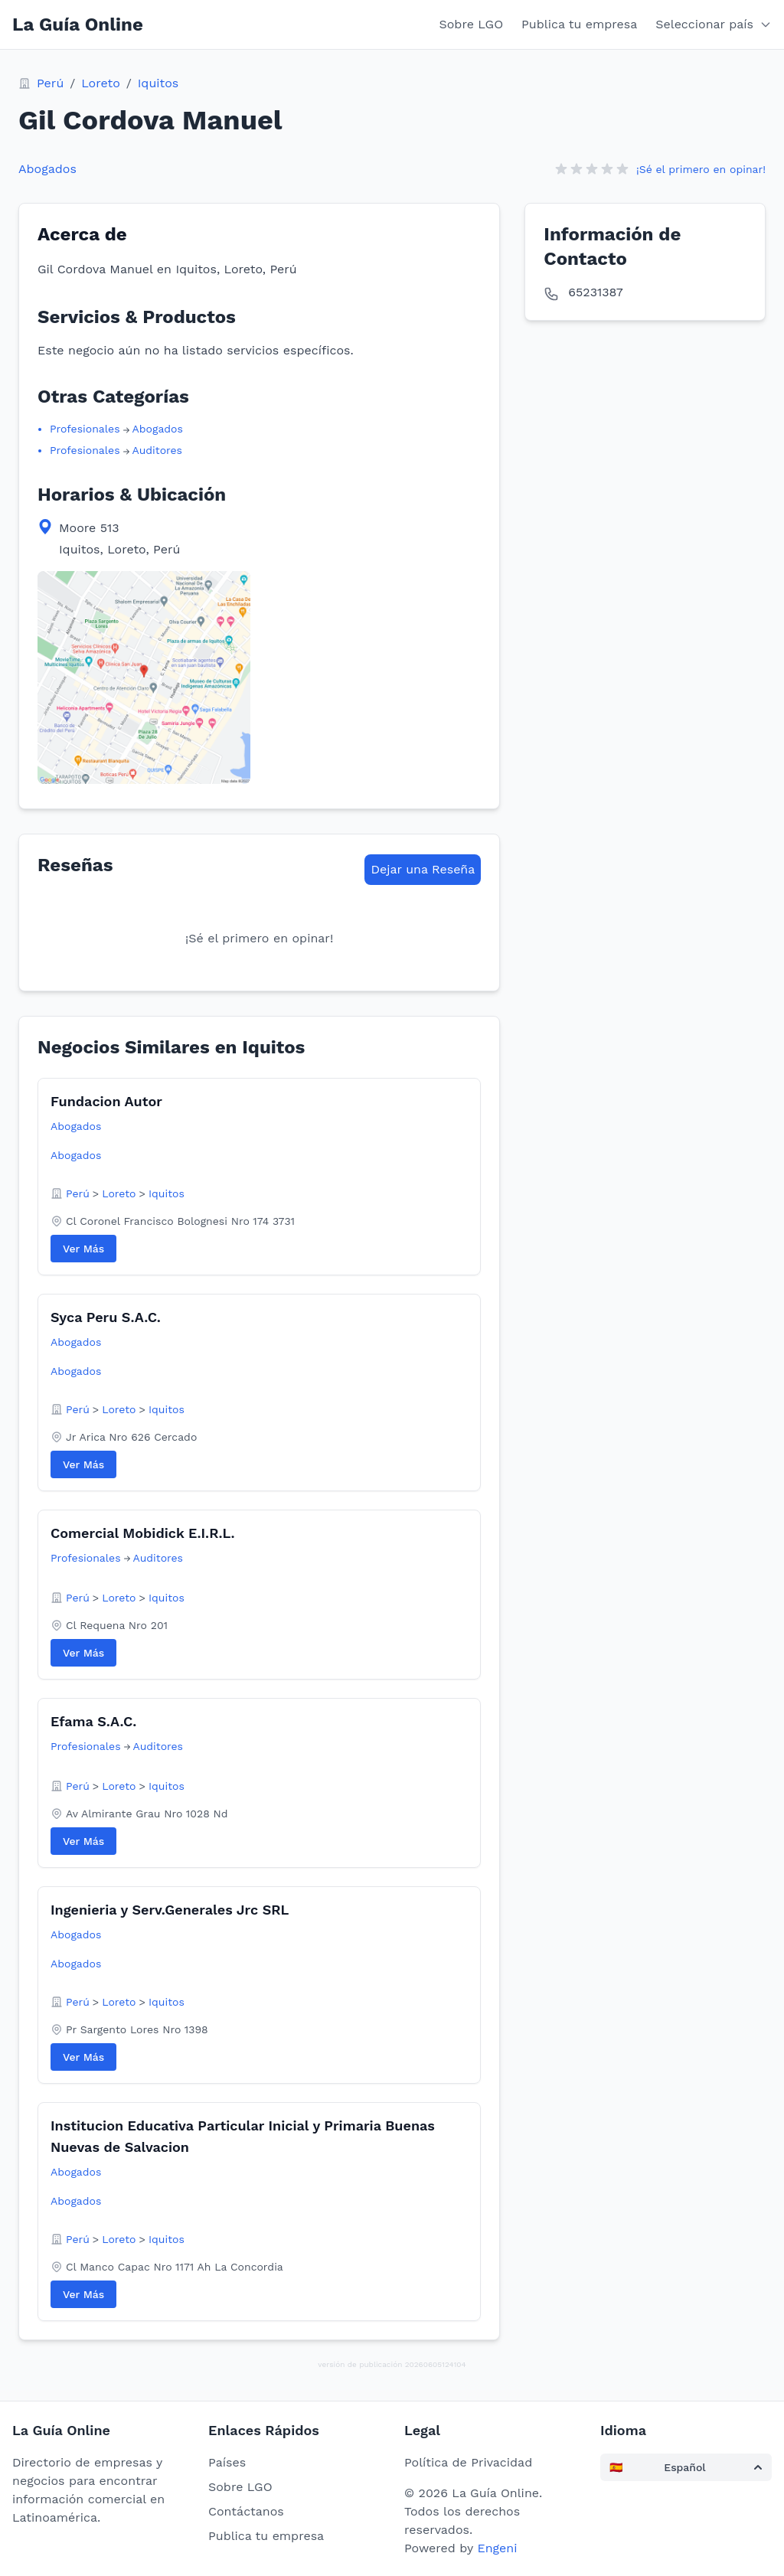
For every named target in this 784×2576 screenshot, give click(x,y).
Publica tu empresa (579, 24)
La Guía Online (77, 24)
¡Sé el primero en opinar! (701, 169)
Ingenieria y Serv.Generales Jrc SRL (170, 1910)
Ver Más (83, 1248)
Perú (50, 83)
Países (227, 2462)
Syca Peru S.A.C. (106, 1317)
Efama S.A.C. (93, 1721)
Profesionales (85, 429)
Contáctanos (246, 2511)
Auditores (157, 450)
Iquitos (158, 83)
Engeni (497, 2548)
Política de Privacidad (468, 2462)
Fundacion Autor (106, 1101)
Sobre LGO (471, 24)
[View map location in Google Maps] (144, 677)
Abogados (47, 169)
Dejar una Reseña (423, 869)
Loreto (100, 83)
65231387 (595, 292)
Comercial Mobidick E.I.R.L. (143, 1533)
